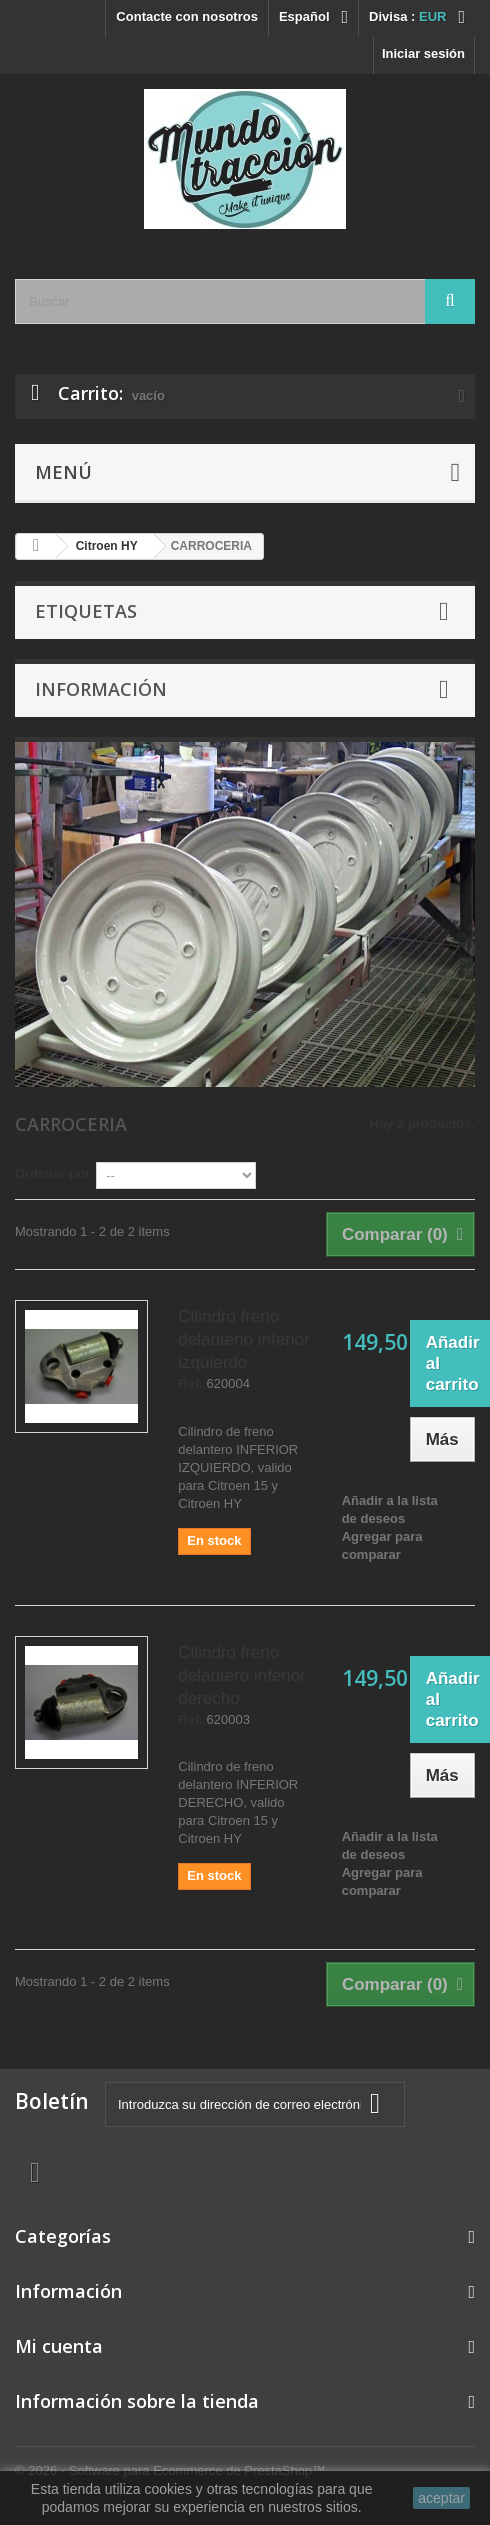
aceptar (441, 2498)
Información (101, 689)
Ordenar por (52, 1173)
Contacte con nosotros (187, 16)
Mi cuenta (59, 2346)
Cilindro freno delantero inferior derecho (242, 1675)
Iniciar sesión (423, 53)
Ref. (190, 1384)
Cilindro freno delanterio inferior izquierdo (243, 1339)
